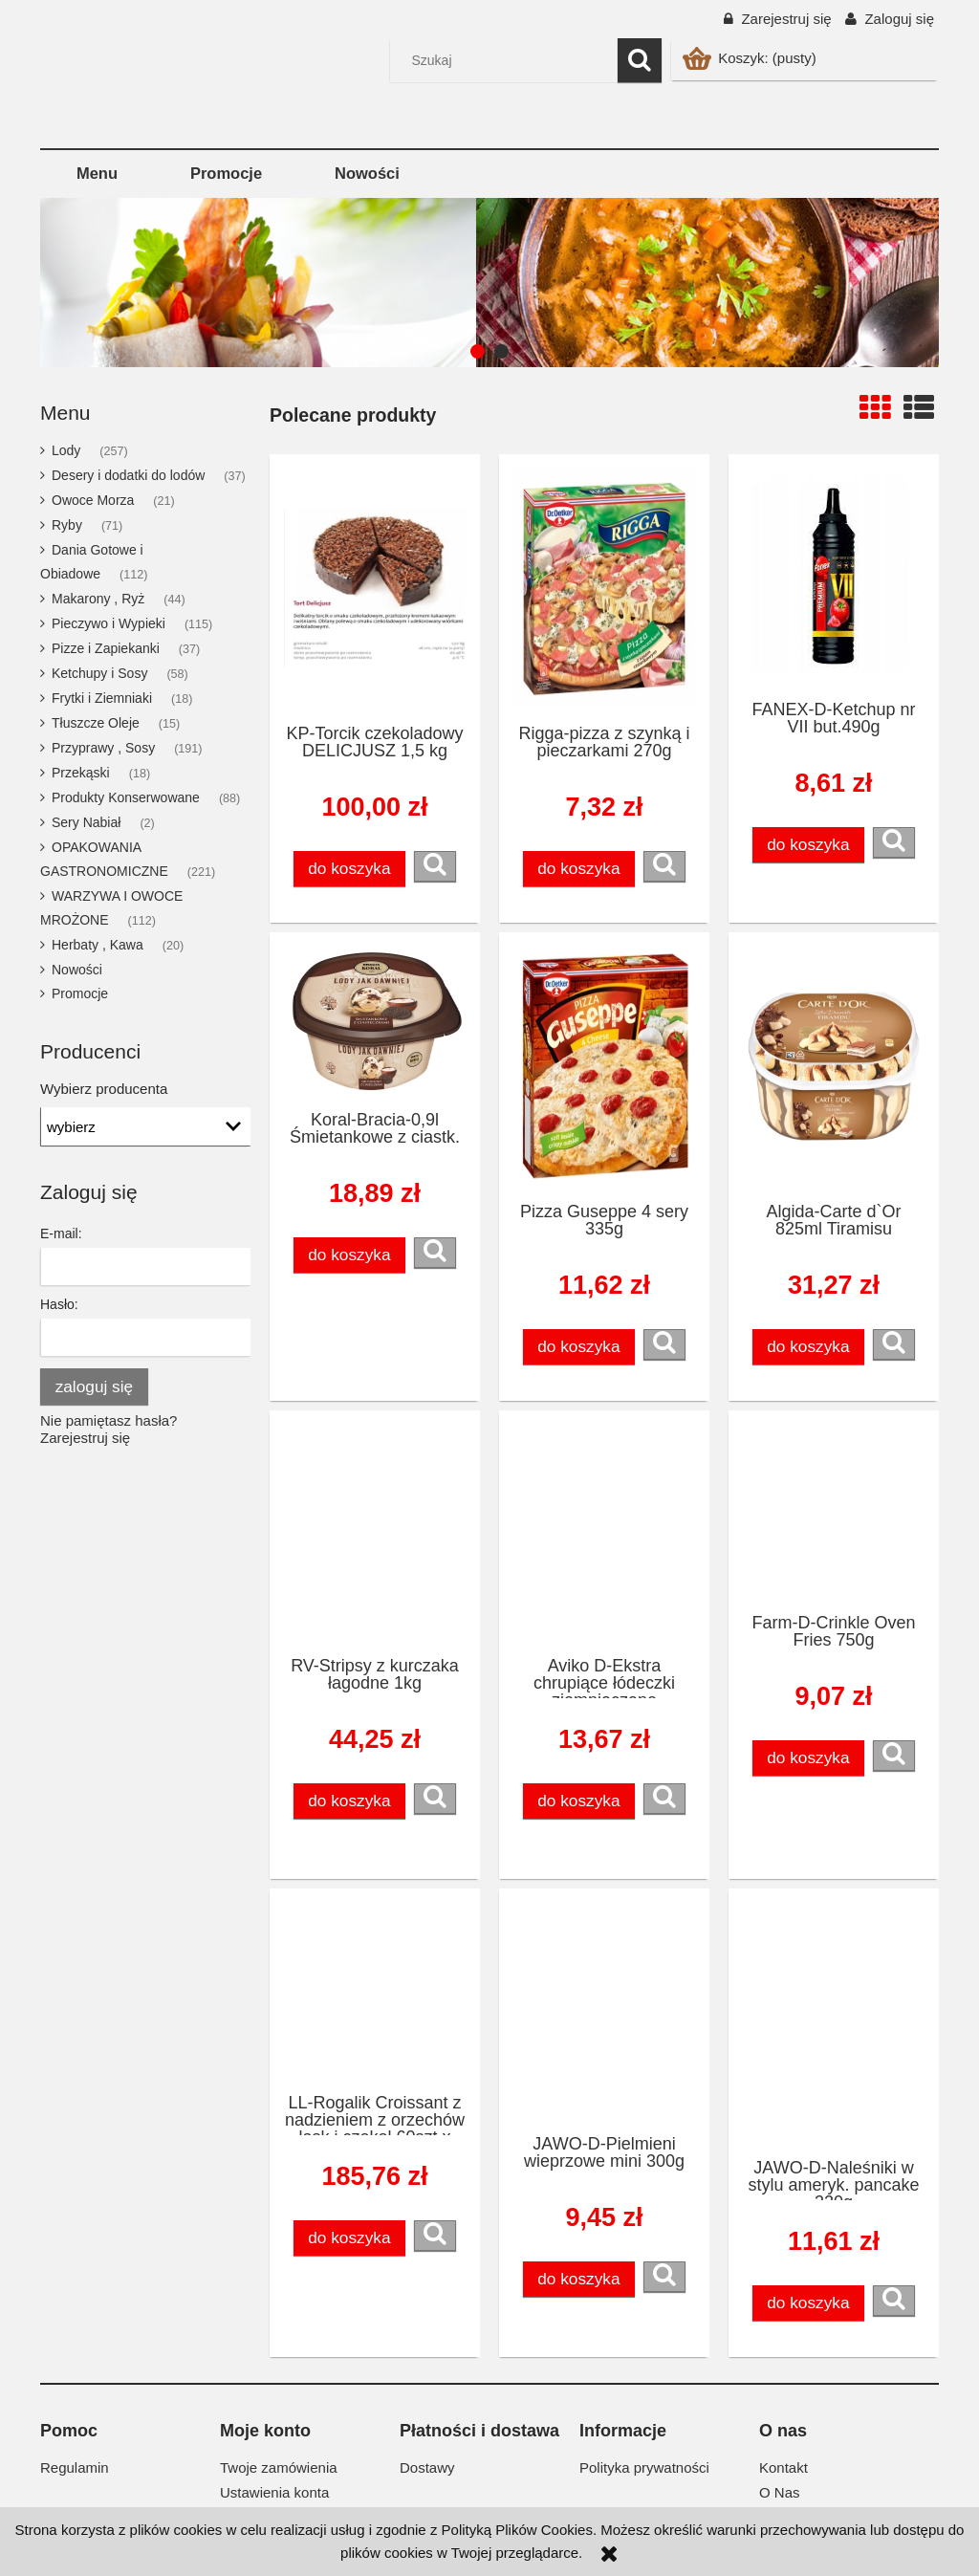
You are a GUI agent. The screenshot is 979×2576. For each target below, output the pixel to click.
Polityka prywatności (644, 2467)
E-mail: (61, 1233)
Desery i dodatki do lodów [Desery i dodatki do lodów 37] (128, 475)
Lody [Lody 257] (66, 450)
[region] (489, 282)
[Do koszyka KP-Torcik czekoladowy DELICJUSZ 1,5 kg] (350, 868)
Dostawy (427, 2467)
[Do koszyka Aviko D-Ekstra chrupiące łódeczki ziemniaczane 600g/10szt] (579, 1801)
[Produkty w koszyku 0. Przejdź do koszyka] (750, 58)
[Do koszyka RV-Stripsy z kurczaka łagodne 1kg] (350, 1801)
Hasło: (59, 1304)
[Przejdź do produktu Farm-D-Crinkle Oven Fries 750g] (834, 1511)
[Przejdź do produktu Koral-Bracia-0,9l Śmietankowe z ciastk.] (375, 1020)
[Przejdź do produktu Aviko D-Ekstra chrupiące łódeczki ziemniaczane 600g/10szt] (604, 1532)
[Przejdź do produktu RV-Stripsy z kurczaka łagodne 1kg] (375, 1532)
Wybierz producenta (103, 1089)
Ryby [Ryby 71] (67, 525)
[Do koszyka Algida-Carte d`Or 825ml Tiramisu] (808, 1346)
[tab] (477, 351)
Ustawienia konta (274, 2492)
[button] (435, 866)
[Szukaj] (640, 60)
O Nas (779, 2492)
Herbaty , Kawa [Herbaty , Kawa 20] (97, 944)
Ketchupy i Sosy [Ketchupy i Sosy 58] (99, 673)
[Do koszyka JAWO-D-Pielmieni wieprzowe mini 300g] (579, 2279)
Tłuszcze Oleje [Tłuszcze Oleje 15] (96, 723)
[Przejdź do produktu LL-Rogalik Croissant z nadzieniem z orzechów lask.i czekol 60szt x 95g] (375, 1990)
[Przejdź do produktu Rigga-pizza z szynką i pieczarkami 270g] (604, 588)
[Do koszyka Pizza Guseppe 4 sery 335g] (579, 1346)
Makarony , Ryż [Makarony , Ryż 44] (98, 598)
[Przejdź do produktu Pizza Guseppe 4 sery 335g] (604, 1066)
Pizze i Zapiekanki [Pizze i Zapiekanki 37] (106, 648)
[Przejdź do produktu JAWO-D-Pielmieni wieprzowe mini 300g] (604, 2010)
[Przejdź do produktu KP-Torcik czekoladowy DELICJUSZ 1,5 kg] (375, 588)
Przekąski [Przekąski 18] (81, 772)
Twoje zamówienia (278, 2467)
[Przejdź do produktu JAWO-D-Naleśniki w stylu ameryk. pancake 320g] (834, 2022)
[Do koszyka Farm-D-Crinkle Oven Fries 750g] (808, 1758)
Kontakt (783, 2467)
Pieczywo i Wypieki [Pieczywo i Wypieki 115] (108, 623)
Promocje (80, 993)
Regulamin (74, 2467)
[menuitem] (97, 173)
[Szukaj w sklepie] (508, 60)
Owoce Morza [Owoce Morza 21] (93, 500)
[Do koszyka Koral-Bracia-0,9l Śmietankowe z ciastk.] (350, 1255)
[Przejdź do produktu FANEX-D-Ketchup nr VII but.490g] (834, 576)
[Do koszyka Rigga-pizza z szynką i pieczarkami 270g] (579, 868)
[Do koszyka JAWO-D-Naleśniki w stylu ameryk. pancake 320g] (808, 2303)
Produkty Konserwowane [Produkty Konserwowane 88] (126, 797)
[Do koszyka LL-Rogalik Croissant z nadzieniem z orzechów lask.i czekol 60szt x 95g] (350, 2238)
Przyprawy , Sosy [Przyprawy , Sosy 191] (103, 747)
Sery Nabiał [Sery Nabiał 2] (86, 822)
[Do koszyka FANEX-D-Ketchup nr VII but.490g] (808, 844)
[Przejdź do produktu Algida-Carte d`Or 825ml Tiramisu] (834, 1066)
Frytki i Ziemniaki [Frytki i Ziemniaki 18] (102, 698)
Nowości (77, 969)
